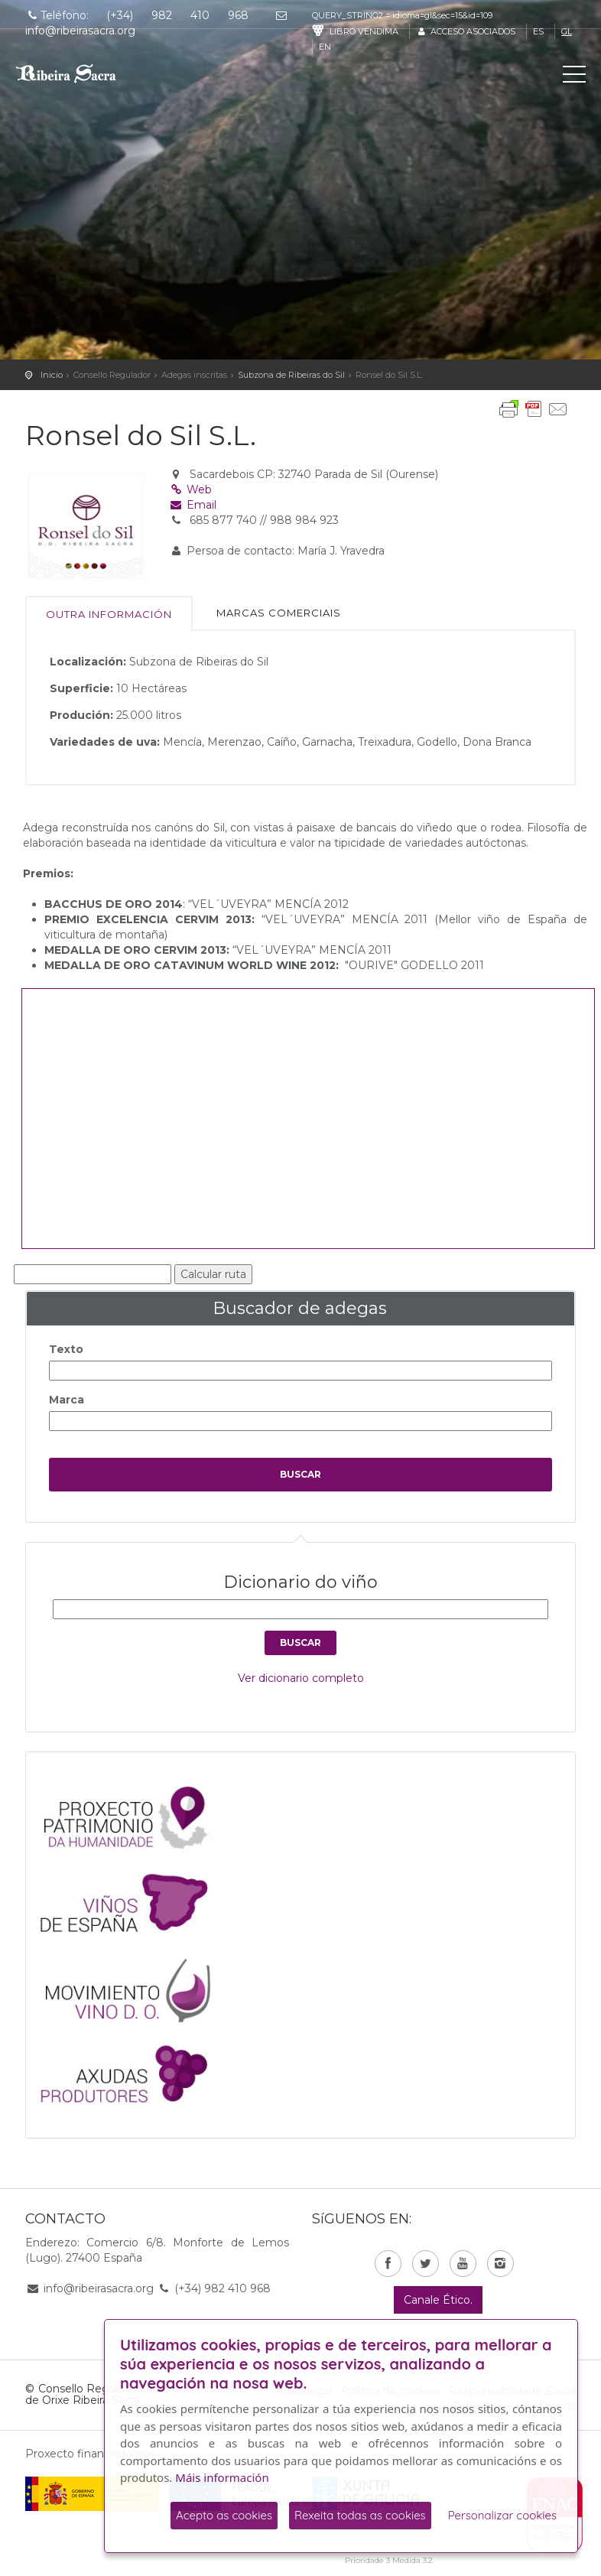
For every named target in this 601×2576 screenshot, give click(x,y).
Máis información (221, 2477)
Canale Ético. (438, 2300)
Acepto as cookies (224, 2515)
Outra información (109, 614)
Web (191, 489)
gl (566, 31)
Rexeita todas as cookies (360, 2515)
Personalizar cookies (502, 2515)
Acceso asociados (465, 31)
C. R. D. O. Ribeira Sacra (80, 73)
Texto (66, 1349)
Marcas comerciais (278, 613)
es (538, 31)
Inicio (52, 374)
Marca (66, 1400)
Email (193, 505)
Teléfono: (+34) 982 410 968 (137, 15)
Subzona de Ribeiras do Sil (291, 374)
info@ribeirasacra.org (99, 2288)
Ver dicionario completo (301, 1678)
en (325, 46)
